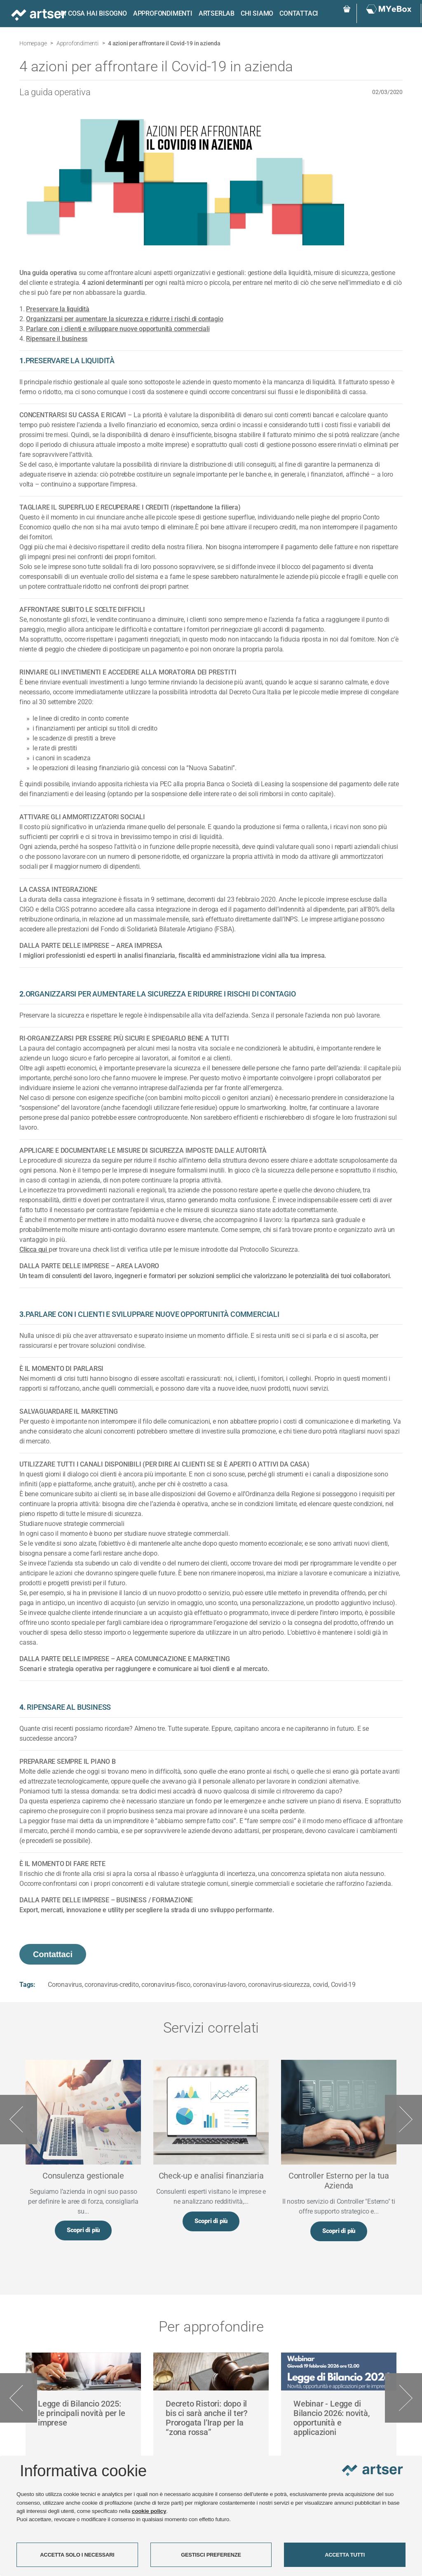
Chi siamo (252, 13)
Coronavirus (65, 1984)
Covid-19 (343, 1984)
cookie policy (149, 2511)
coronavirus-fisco (165, 1984)
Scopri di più (83, 2231)
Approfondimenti (158, 13)
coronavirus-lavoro (219, 1984)
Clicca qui (34, 1249)
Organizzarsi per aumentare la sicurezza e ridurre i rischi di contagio (124, 319)
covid (320, 1984)
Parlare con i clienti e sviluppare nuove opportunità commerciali (117, 329)
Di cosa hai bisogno (89, 13)
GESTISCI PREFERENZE (211, 2555)
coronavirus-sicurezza (279, 1984)
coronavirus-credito (111, 1984)
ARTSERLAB (212, 13)
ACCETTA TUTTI (345, 2555)
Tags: (27, 1984)
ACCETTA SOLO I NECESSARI (77, 2555)
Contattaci (294, 13)
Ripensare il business (56, 339)
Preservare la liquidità (57, 309)
